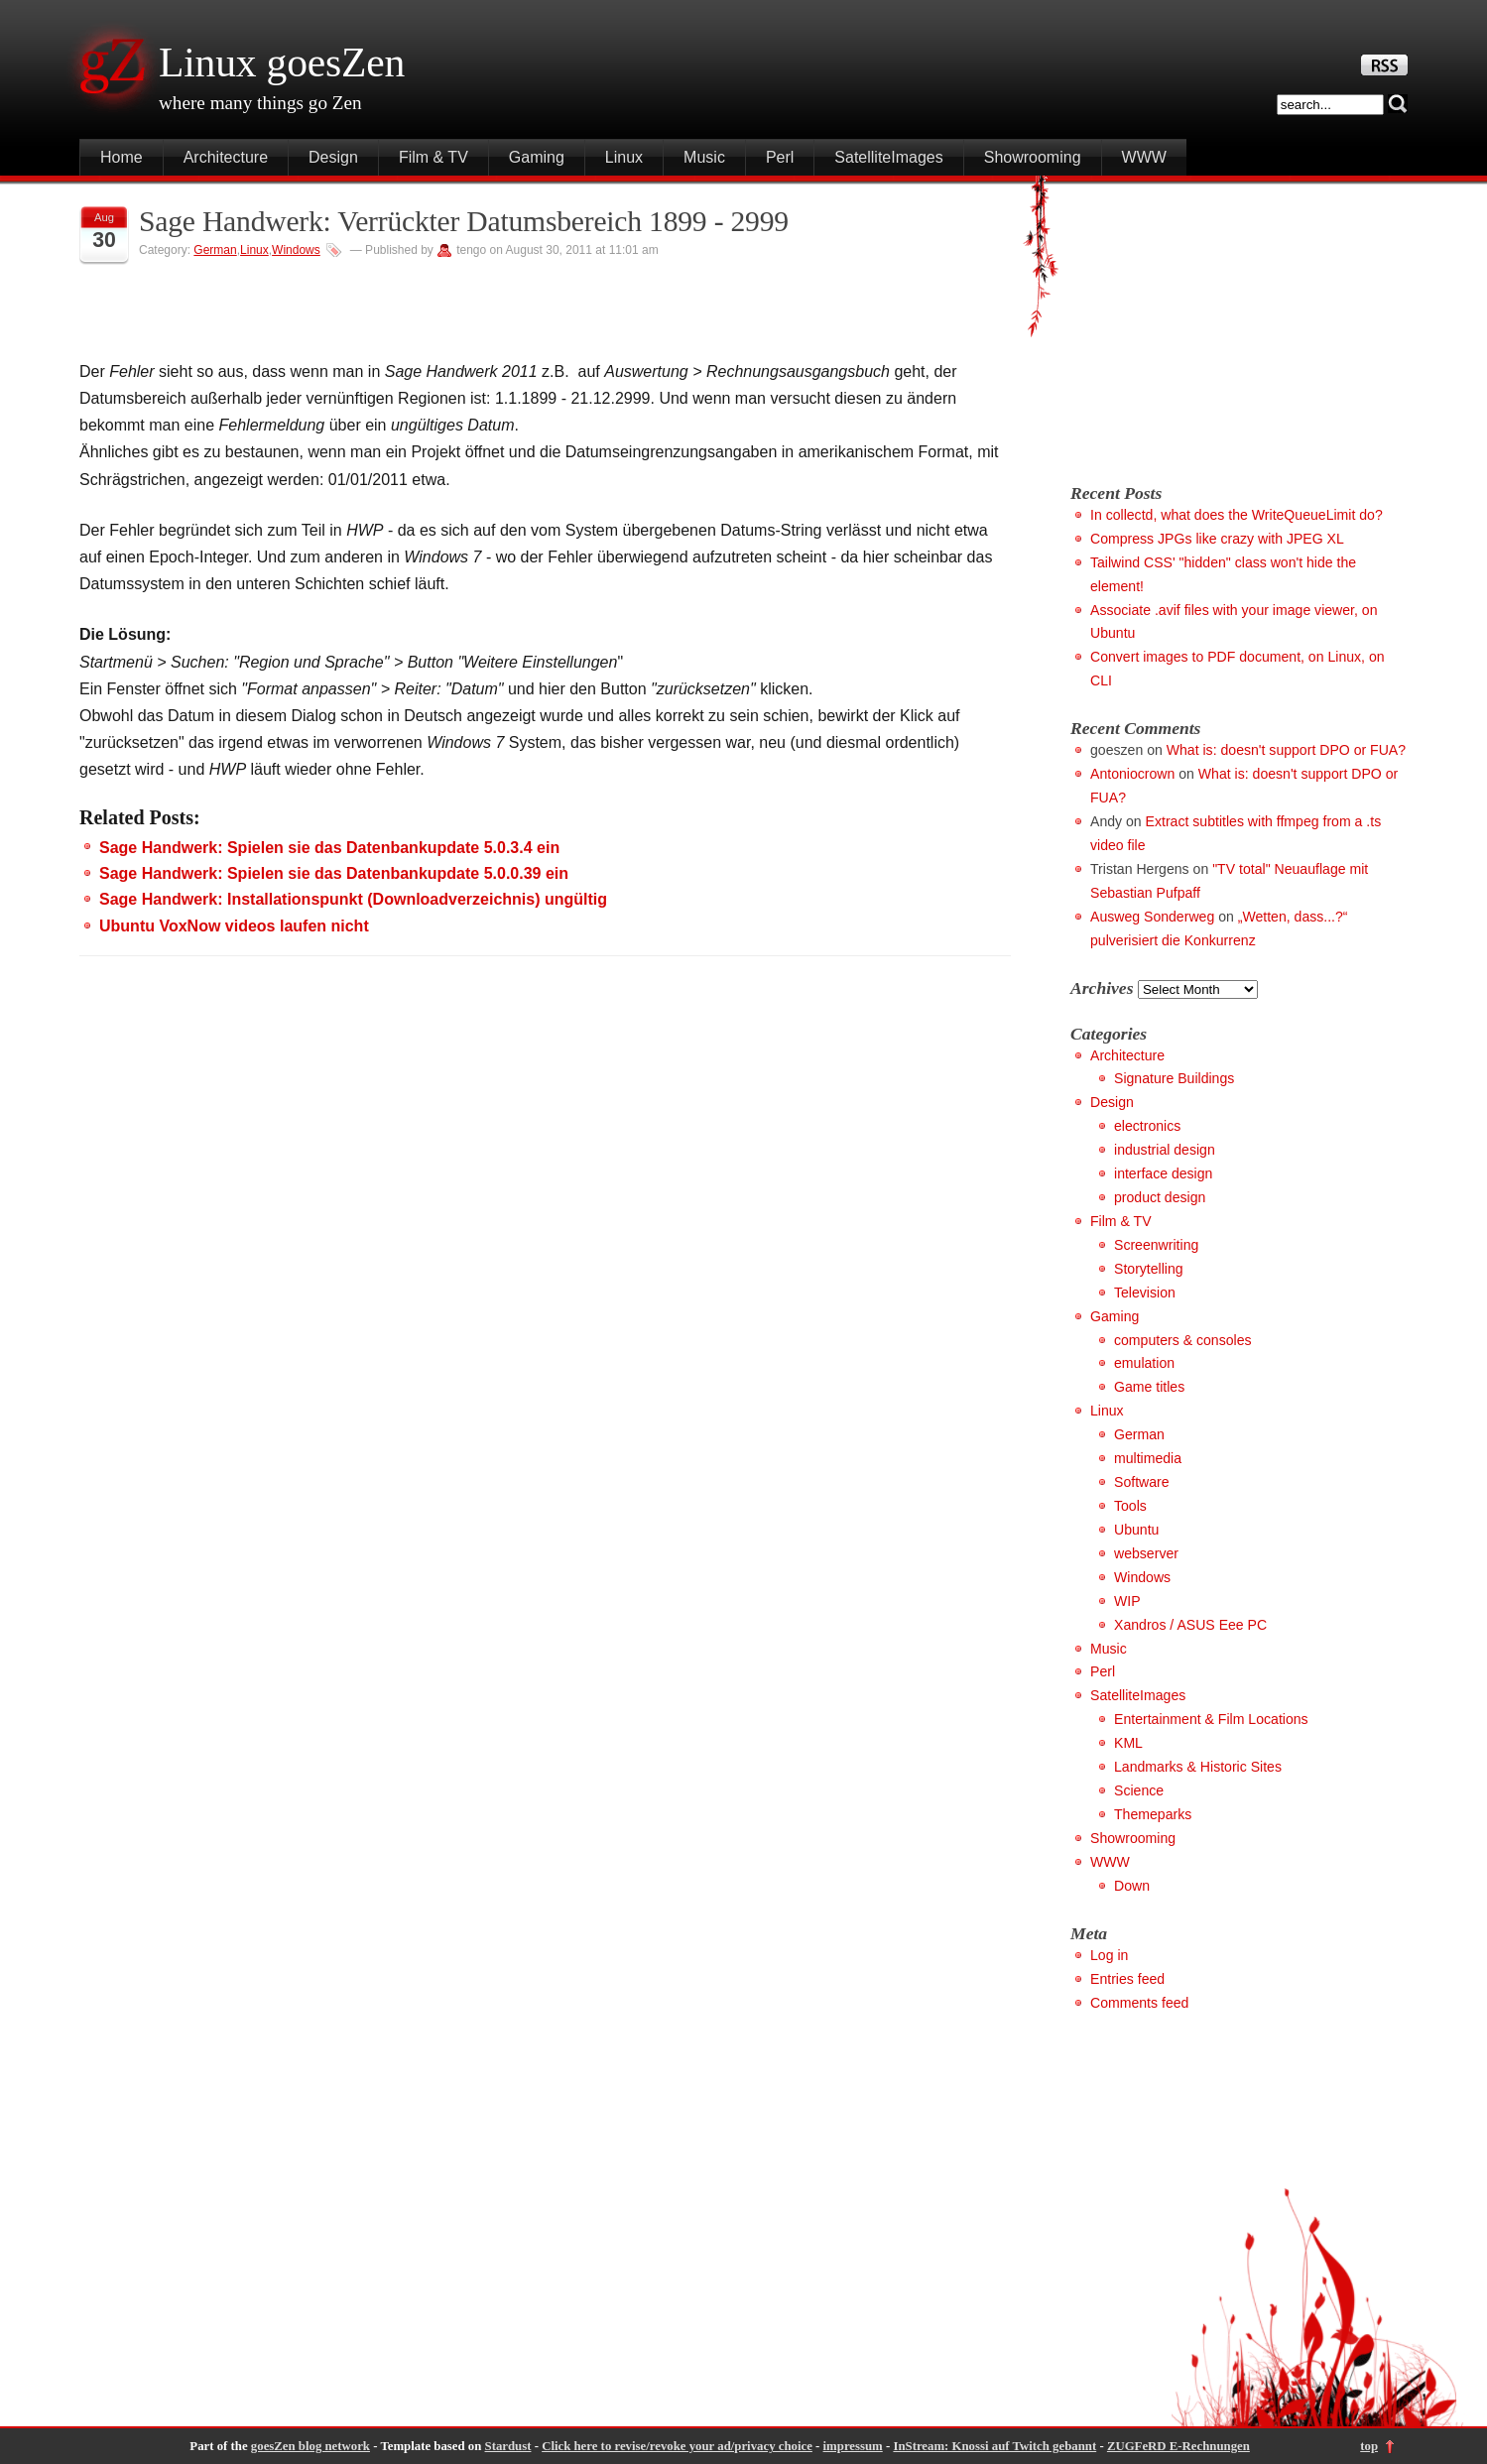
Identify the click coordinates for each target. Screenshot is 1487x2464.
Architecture (226, 157)
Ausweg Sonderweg (1152, 916)
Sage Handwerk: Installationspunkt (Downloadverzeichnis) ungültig (353, 899)
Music (704, 157)
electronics (1147, 1126)
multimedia (1147, 1458)
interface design (1163, 1173)
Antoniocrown (1132, 774)
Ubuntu (1136, 1530)
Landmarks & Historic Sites (1198, 1767)
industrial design (1164, 1150)
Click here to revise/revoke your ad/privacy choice (677, 2446)
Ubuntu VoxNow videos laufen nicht (234, 926)
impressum (853, 2446)
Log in (1109, 1955)
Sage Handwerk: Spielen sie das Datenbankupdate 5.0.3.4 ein (329, 847)
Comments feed (1139, 2003)
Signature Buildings (1174, 1078)
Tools (1130, 1506)
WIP (1127, 1601)
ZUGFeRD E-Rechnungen (1178, 2446)
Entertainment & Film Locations (1211, 1719)
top (1369, 2446)
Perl (780, 157)
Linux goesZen (282, 62)
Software (1142, 1482)
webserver (1146, 1553)
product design (1159, 1197)
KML (1128, 1743)
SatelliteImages (888, 157)
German (214, 250)
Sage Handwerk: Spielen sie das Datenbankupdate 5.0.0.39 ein (333, 873)
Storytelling (1148, 1269)
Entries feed (1127, 1979)
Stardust (508, 2446)
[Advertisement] (1237, 324)
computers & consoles (1183, 1340)
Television (1145, 1292)
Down (1132, 1886)
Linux (624, 157)
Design (333, 157)
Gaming (536, 157)
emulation (1144, 1363)
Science (1139, 1790)
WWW (1144, 157)
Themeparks (1152, 1814)
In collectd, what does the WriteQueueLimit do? (1236, 515)
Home (121, 157)
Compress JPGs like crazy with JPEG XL (1217, 539)
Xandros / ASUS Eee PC (1190, 1625)
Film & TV (433, 157)
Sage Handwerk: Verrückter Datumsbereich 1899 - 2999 (464, 221)
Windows (296, 250)
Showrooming (1032, 157)
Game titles (1149, 1387)
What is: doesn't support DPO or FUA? (1286, 750)
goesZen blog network (310, 2446)
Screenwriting (1156, 1245)
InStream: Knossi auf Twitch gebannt (994, 2446)
